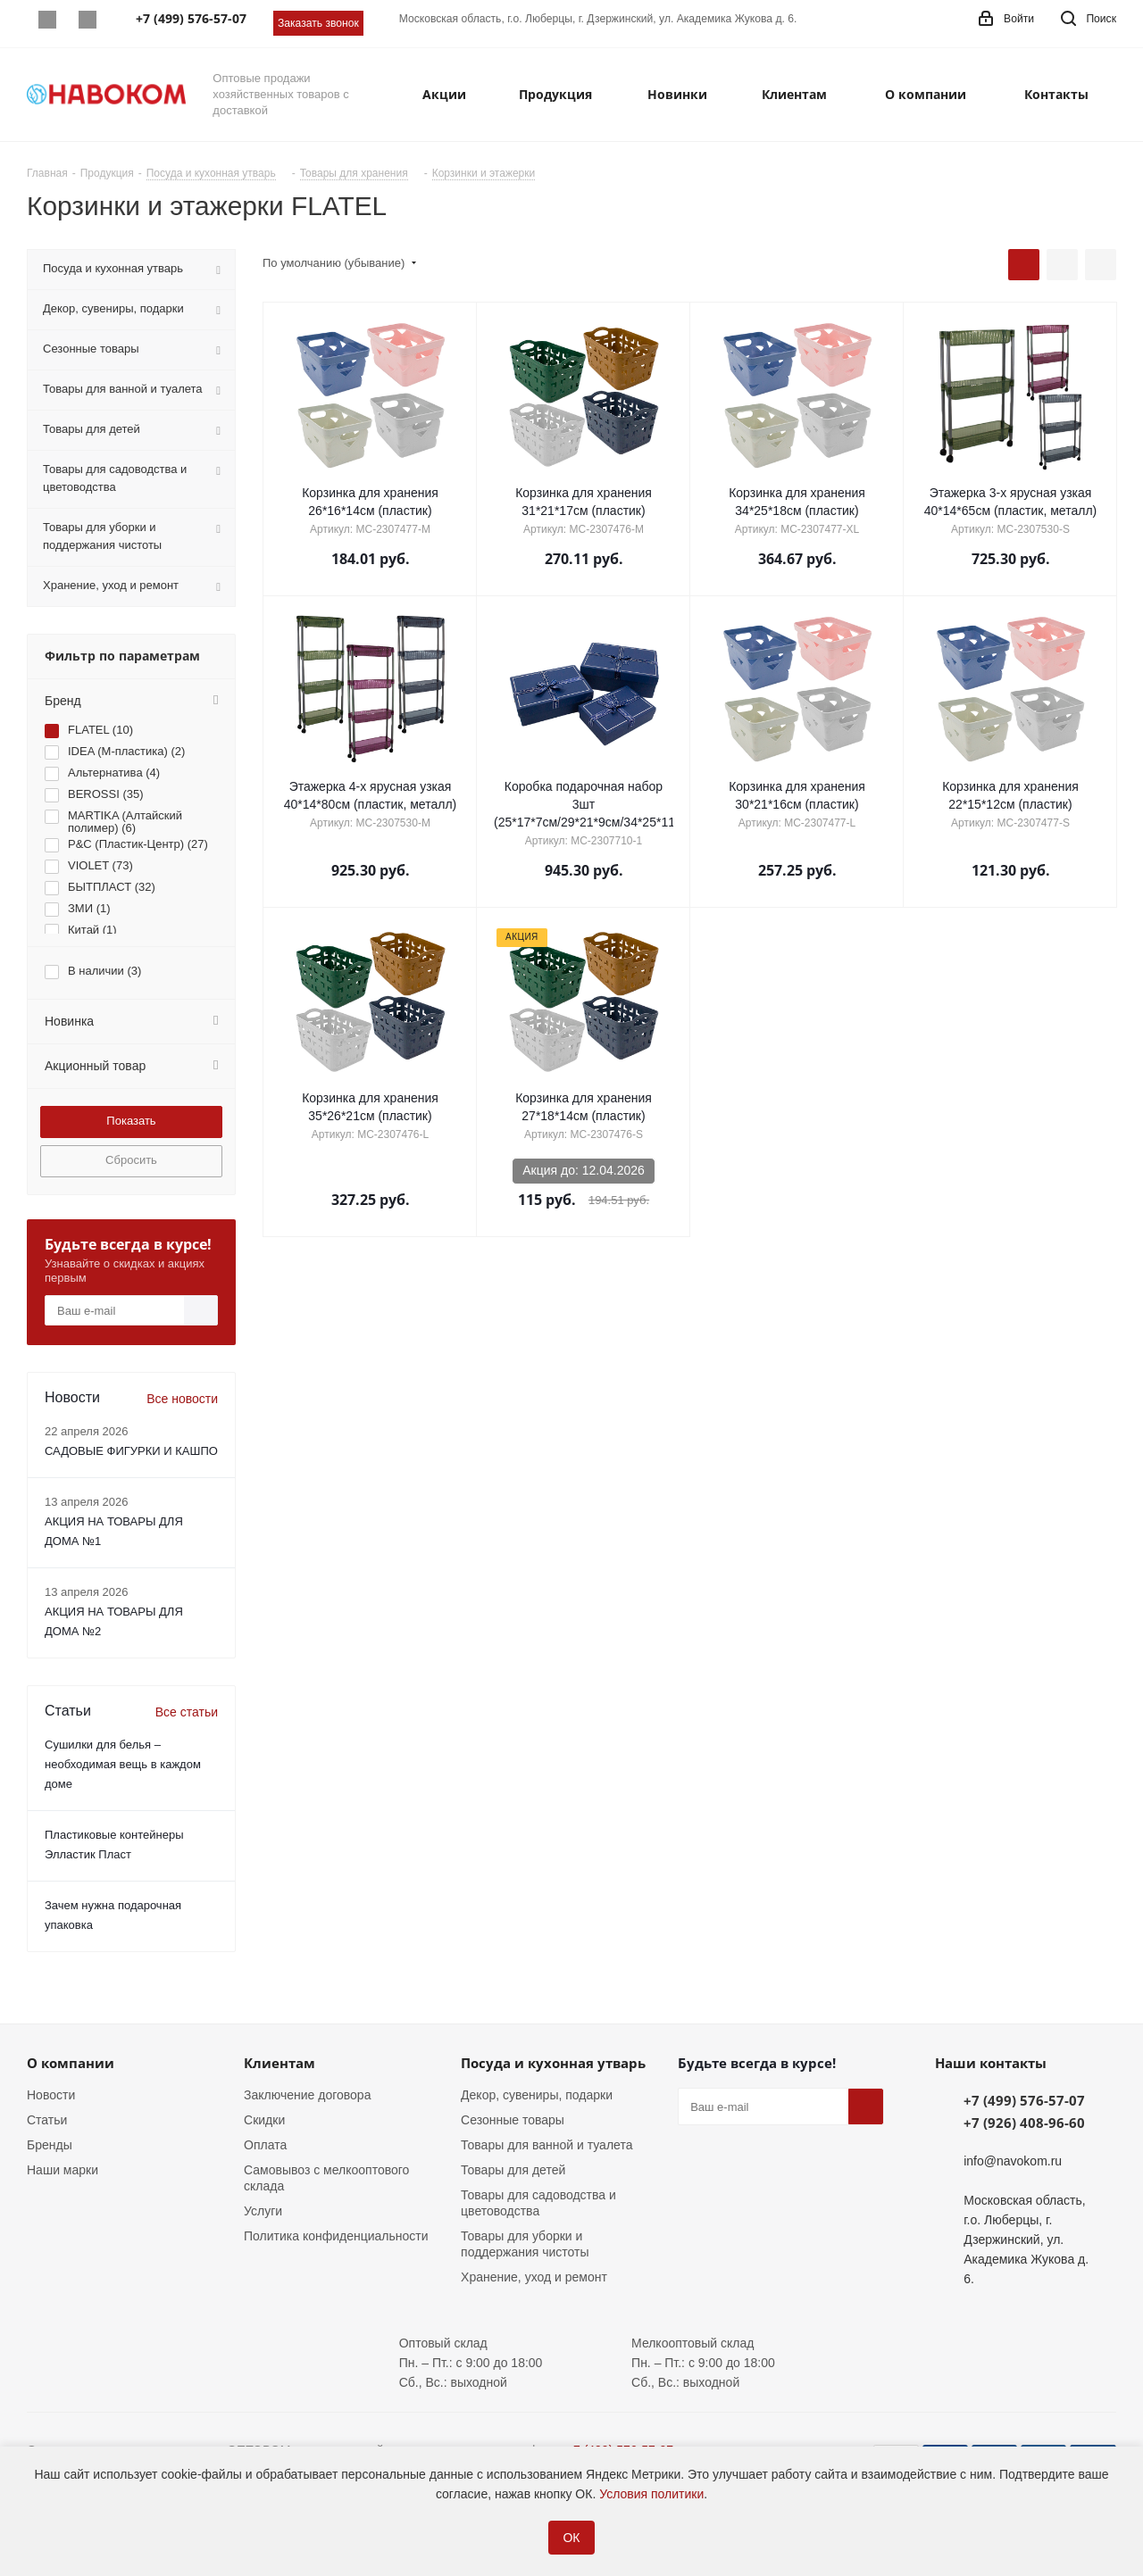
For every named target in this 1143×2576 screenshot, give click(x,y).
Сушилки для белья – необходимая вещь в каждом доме (123, 1764)
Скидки (264, 2120)
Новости (51, 2095)
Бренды (49, 2145)
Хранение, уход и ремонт (534, 2277)
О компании (70, 2063)
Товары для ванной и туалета (546, 2145)
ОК (571, 2537)
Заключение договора (307, 2095)
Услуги (263, 2211)
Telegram (87, 20)
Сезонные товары (512, 2120)
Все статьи (186, 1712)
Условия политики (651, 2494)
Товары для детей (513, 2170)
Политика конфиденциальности (336, 2236)
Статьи (47, 2120)
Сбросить (131, 1160)
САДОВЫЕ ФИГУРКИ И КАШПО (131, 1451)
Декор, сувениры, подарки (537, 2095)
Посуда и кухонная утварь (553, 2063)
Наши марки (62, 2170)
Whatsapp (47, 20)
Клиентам (279, 2063)
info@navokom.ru (1013, 2161)
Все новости (182, 1399)
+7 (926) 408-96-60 (1024, 2122)
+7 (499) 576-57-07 (1024, 2100)
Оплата (265, 2145)
